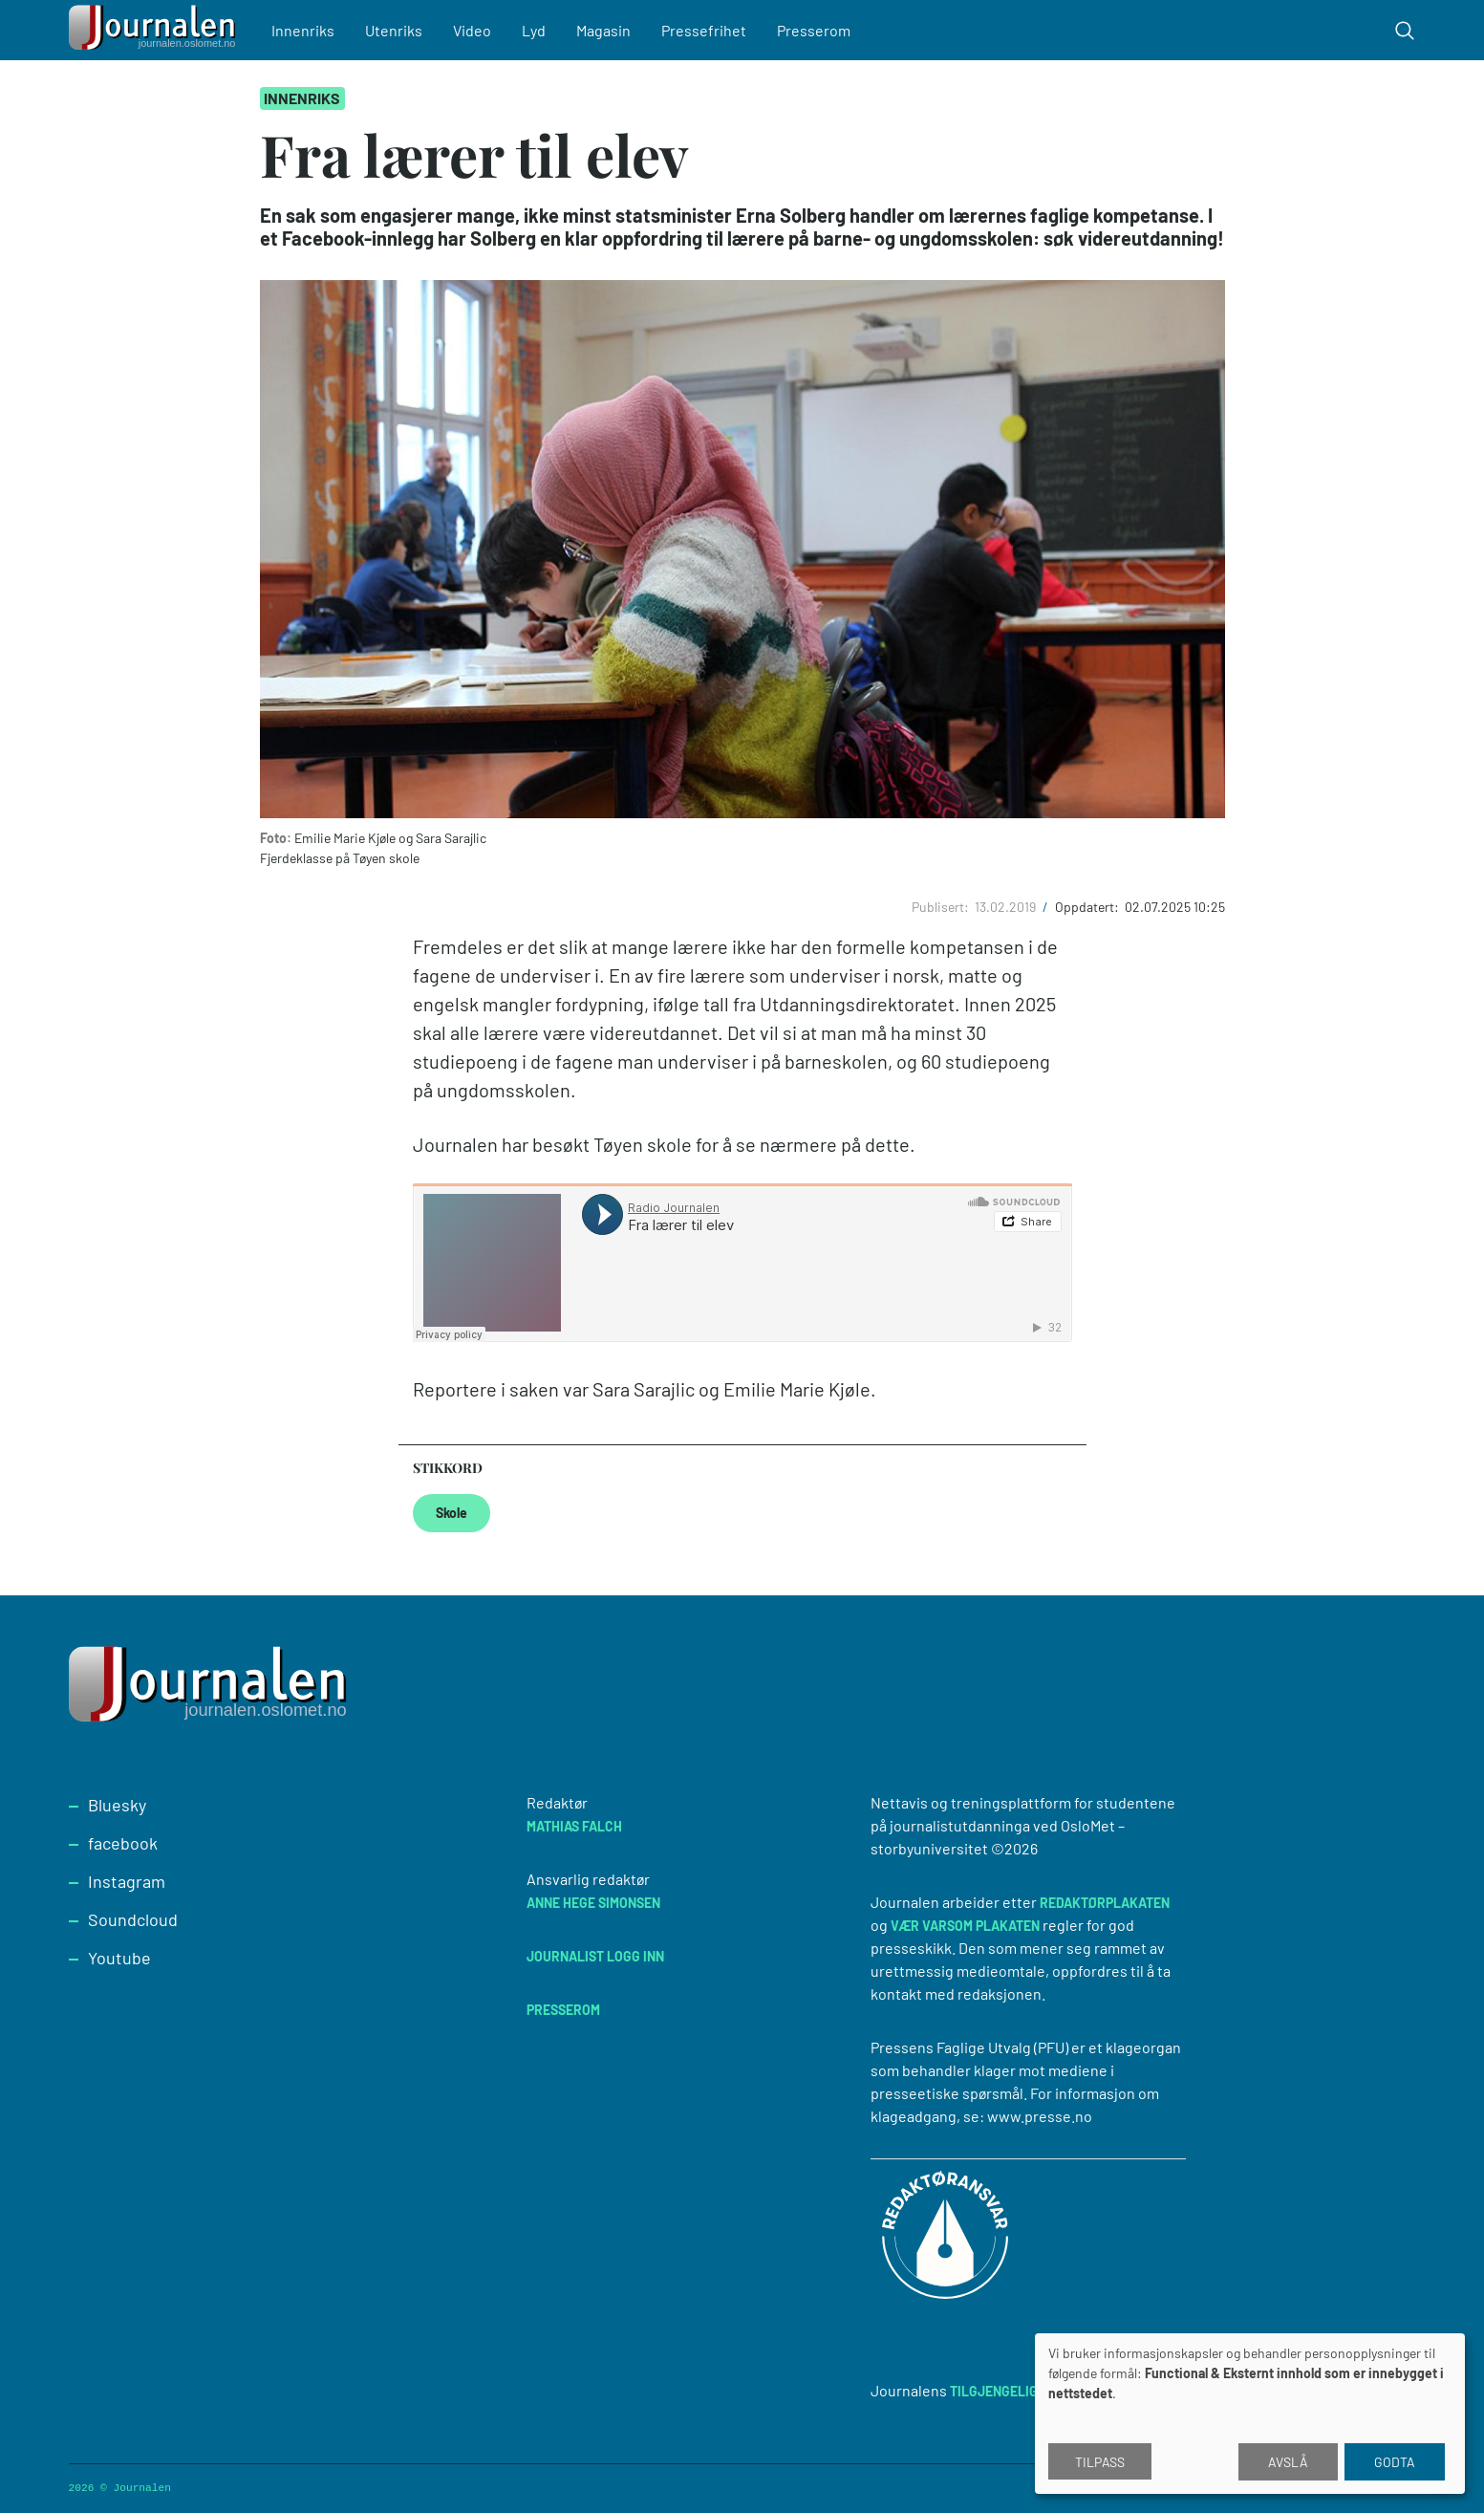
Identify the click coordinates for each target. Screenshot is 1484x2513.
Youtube (119, 1957)
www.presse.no (1039, 2116)
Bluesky (117, 1804)
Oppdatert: (1088, 907)
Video (472, 30)
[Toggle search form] (1404, 30)
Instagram (126, 1881)
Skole (451, 1513)
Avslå (1288, 2462)
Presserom (813, 30)
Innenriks (302, 30)
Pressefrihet (703, 30)
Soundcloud (133, 1919)
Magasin (603, 30)
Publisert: (942, 907)
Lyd (534, 30)
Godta (1394, 2462)
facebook (123, 1842)
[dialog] (1250, 2413)
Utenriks (393, 30)
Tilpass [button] (1100, 2462)
